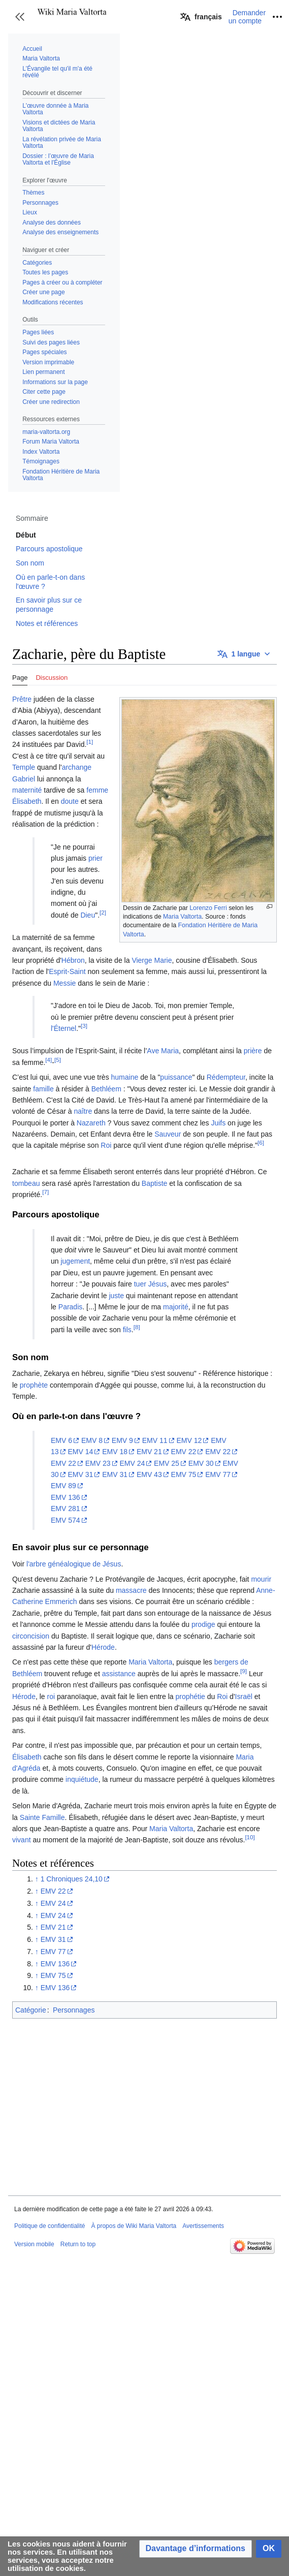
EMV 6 (61, 1440)
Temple (23, 767)
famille (43, 1089)
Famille (53, 1817)
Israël (243, 1696)
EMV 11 (155, 1440)
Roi (106, 1145)
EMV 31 (80, 1474)
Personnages (74, 2010)
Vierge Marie (152, 960)
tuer (140, 1284)
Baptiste (155, 1183)
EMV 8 (92, 1440)
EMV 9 (122, 1440)
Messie (64, 983)
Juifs (218, 1123)
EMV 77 (218, 1474)
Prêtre (21, 699)
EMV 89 (63, 1486)
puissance (176, 1077)
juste (116, 1296)
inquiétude (82, 1779)
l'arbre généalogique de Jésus (73, 1564)
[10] (249, 1837)
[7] (45, 1191)
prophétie (190, 1696)
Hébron (73, 960)
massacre (131, 1590)
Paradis (70, 1307)
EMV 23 (98, 1463)
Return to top (77, 2244)
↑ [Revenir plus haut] (37, 1879)
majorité (175, 1307)
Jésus (157, 1284)
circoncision (30, 1636)
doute (70, 801)
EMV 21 (149, 1452)
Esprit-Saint (67, 971)
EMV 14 (80, 1452)
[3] (84, 1025)
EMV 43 (149, 1474)
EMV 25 (166, 1463)
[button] (19, 16)
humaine (125, 1077)
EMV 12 (189, 1440)
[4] (48, 1059)
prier (95, 858)
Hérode (103, 1647)
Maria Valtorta (182, 916)
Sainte (30, 1817)
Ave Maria (163, 1051)
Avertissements (203, 2225)
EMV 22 (184, 1452)
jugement (75, 1261)
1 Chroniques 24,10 (72, 1879)
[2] (103, 912)
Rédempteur (226, 1077)
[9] (243, 1671)
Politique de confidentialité (49, 2225)
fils (127, 1330)
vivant (21, 1840)
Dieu (87, 915)
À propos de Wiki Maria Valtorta (133, 2225)
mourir (261, 1579)
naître (83, 1111)
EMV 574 (65, 1520)
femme (97, 790)
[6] (261, 1143)
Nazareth (91, 1123)
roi (51, 1696)
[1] (89, 742)
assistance (119, 1674)
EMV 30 (201, 1463)
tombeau (26, 1183)
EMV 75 (184, 1474)
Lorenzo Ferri (208, 908)
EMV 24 (132, 1463)
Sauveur (167, 1134)
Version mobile (34, 2244)
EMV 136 (65, 1497)
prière (253, 1051)
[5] (57, 1059)
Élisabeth (27, 801)
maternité (27, 790)
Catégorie (30, 2010)
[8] (137, 1327)
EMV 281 (65, 1508)
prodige (203, 1624)
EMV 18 (114, 1452)
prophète (34, 1385)
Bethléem (106, 1089)
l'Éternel (63, 1028)
